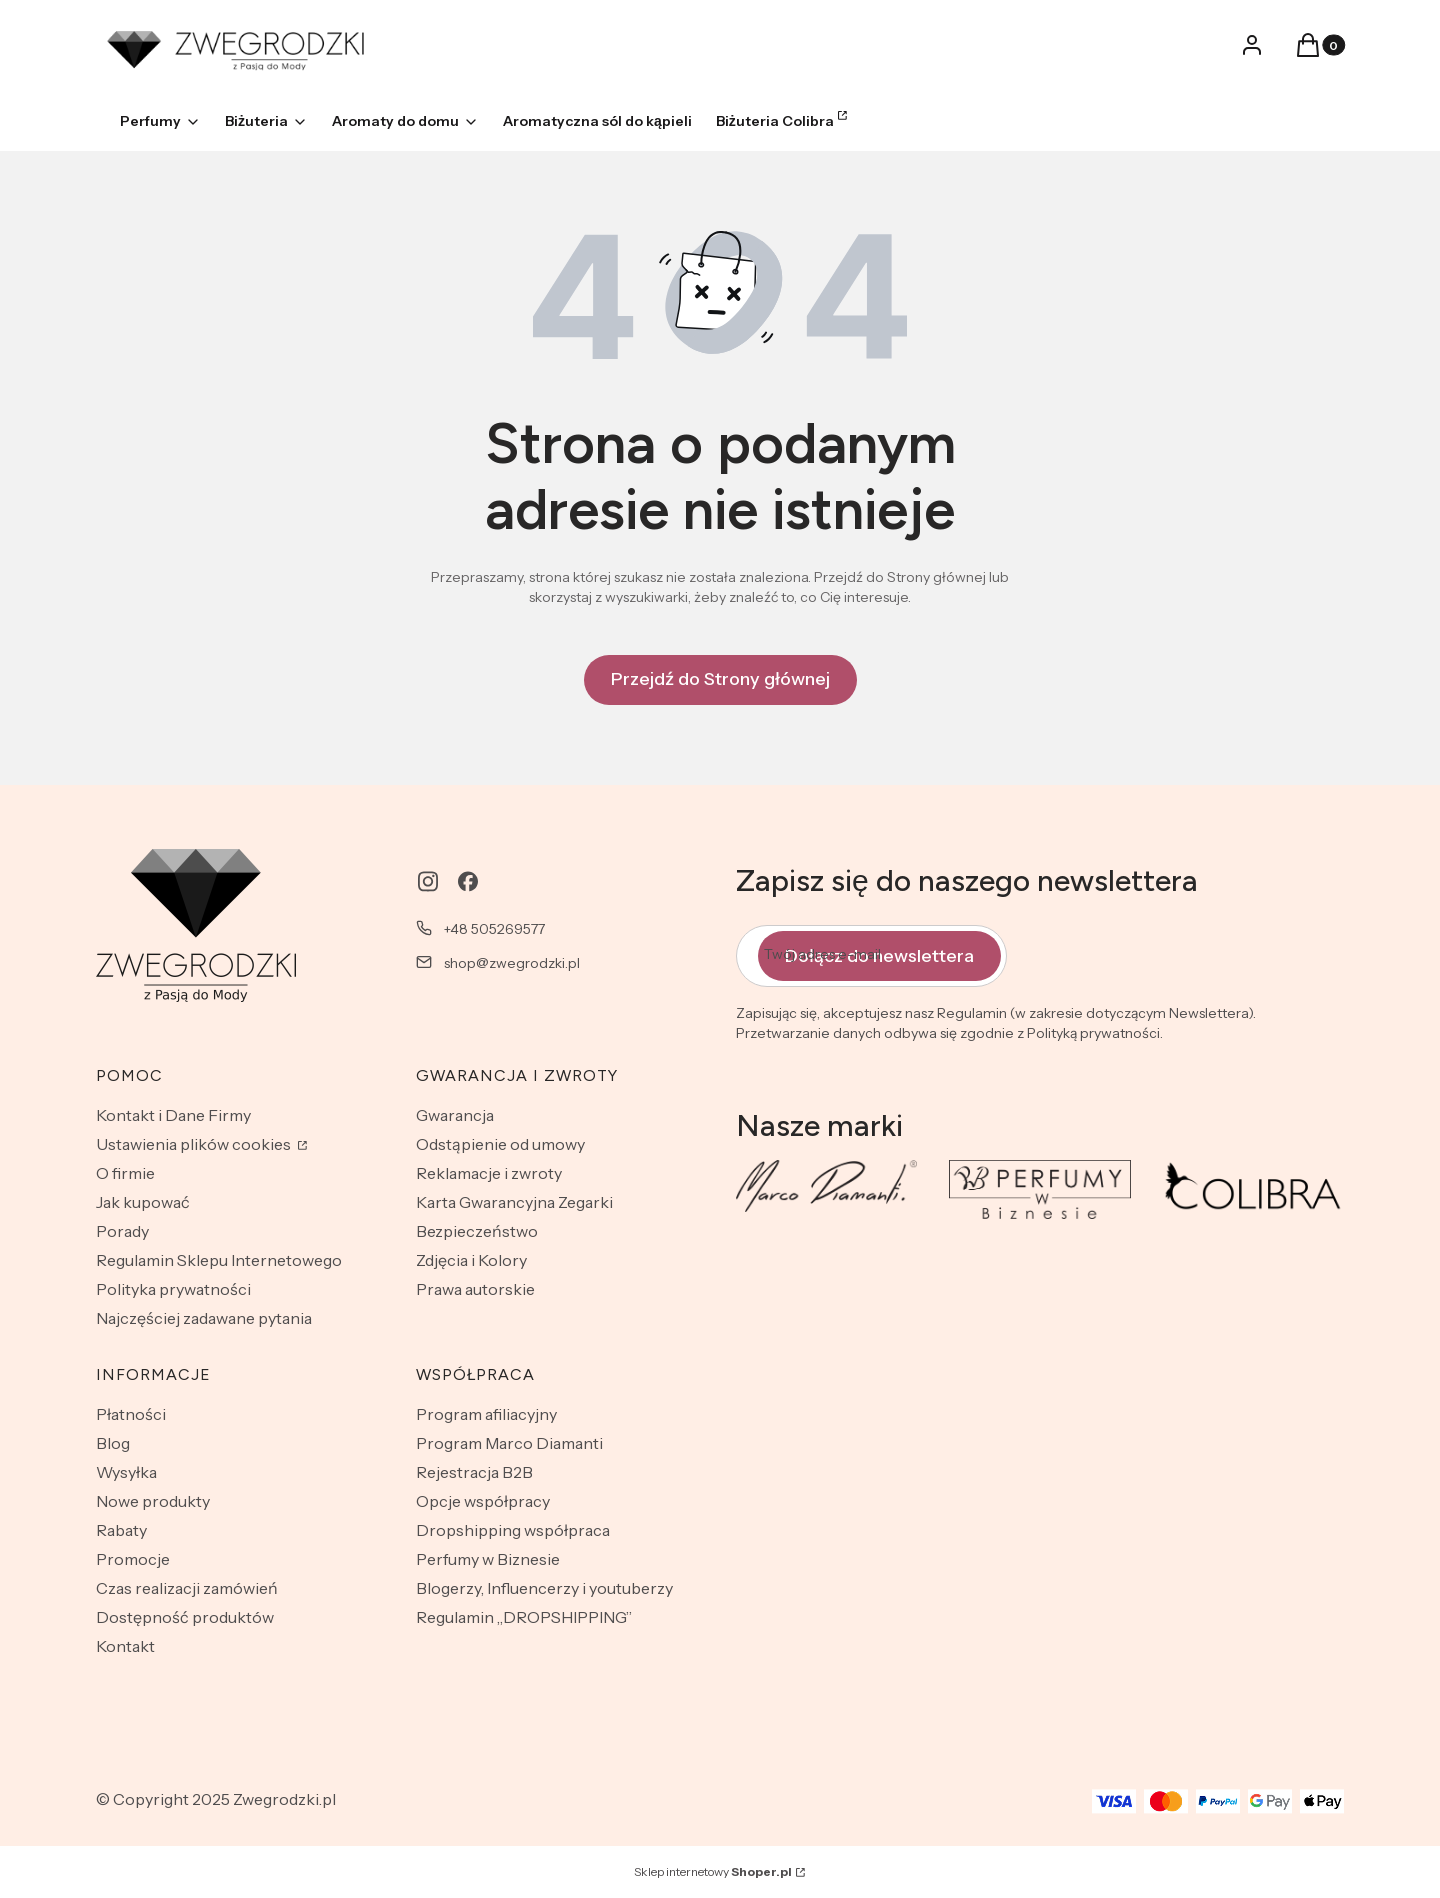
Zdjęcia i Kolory (471, 1260)
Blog (113, 1443)
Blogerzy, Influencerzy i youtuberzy (544, 1588)
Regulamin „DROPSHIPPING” (524, 1617)
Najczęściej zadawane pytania (204, 1318)
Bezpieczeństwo (477, 1231)
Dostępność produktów (185, 1617)
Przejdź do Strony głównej (720, 679)
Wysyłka (126, 1472)
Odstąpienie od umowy (500, 1144)
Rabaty (121, 1530)
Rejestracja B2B (474, 1472)
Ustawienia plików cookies (195, 1144)
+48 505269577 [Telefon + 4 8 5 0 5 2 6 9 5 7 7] (494, 929)
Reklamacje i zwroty (489, 1173)
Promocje (133, 1559)
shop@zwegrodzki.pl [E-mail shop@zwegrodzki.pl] (512, 963)
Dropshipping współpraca (513, 1530)
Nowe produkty (153, 1501)
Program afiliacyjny (486, 1414)
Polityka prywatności (173, 1289)
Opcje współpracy (483, 1501)
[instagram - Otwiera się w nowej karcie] (428, 881)
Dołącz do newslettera (879, 955)
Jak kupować (143, 1202)
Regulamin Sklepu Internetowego (219, 1260)
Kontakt (125, 1646)
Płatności (131, 1414)
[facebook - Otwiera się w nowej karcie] (468, 881)
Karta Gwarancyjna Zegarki (514, 1202)
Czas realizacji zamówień (187, 1588)
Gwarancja (455, 1115)
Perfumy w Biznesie (488, 1559)
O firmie (125, 1173)
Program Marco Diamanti (509, 1443)
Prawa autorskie (475, 1289)
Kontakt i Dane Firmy (173, 1115)
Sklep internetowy (713, 1871)
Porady (122, 1231)
